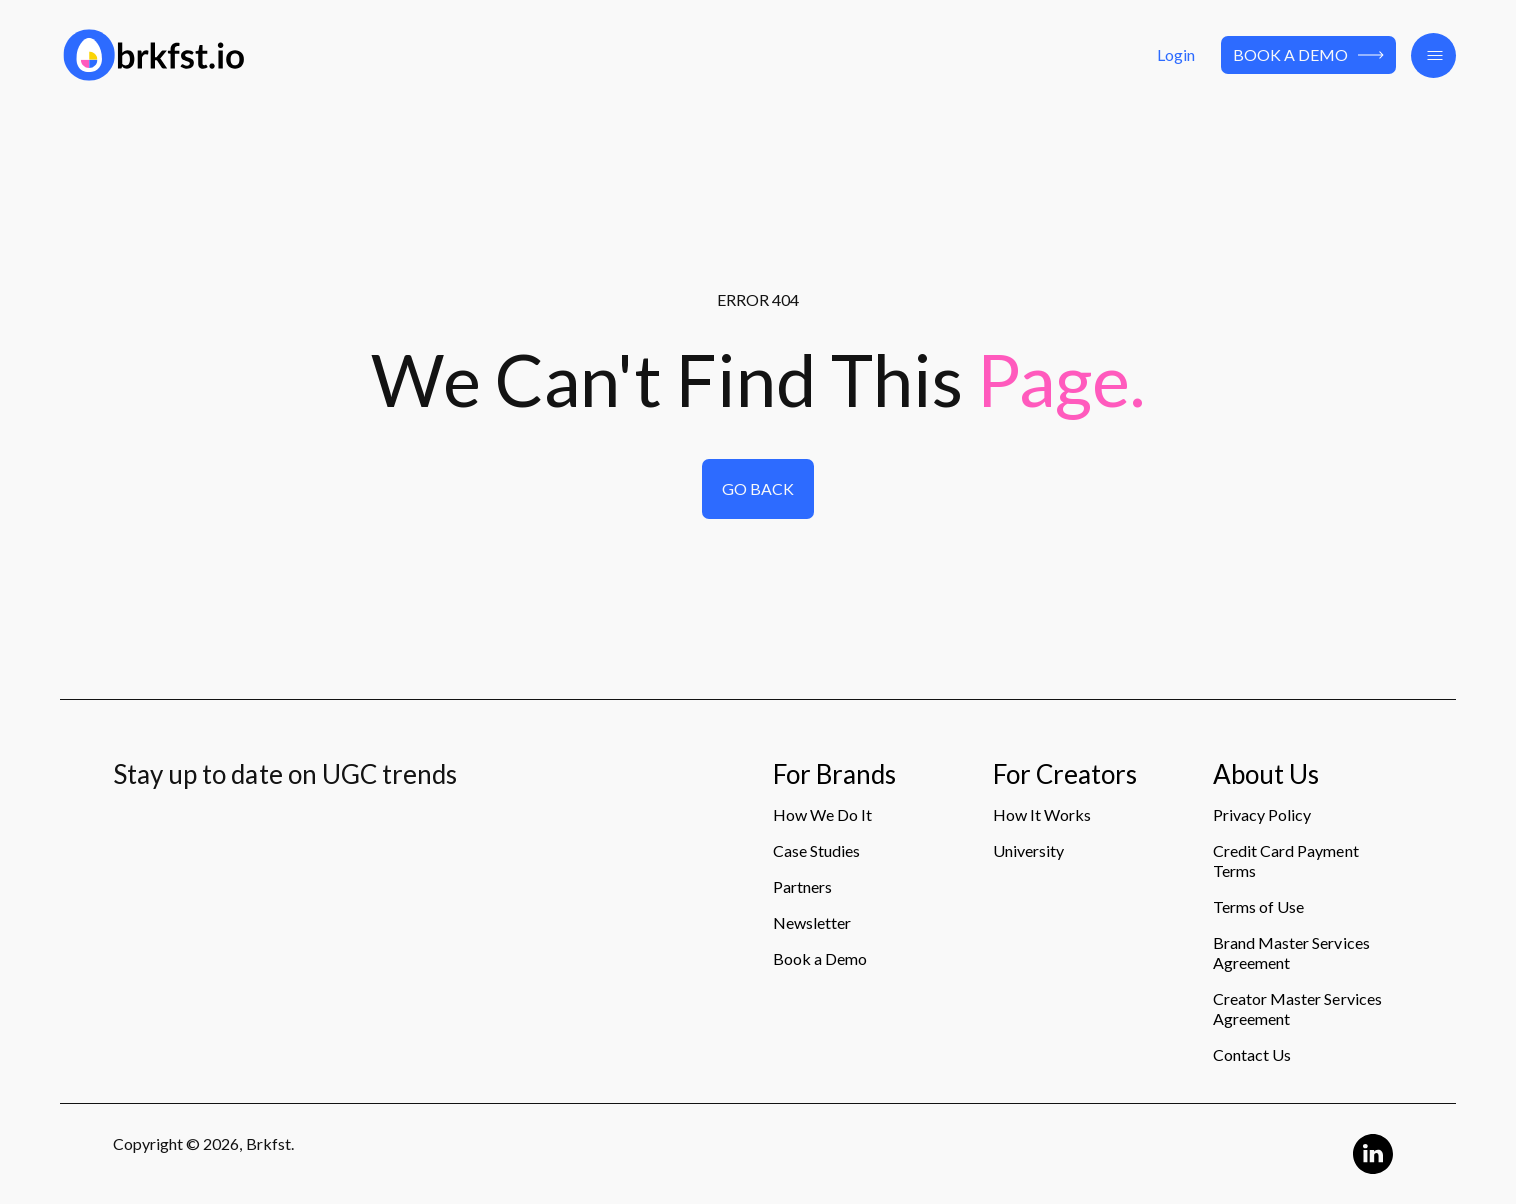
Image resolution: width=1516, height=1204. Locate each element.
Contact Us (1252, 1054)
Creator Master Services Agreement (1297, 1008)
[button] (1433, 55)
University (1028, 850)
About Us (1266, 775)
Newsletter (812, 922)
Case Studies (816, 850)
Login (1176, 54)
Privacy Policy (1262, 814)
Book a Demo (1308, 54)
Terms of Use (1258, 906)
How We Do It (822, 814)
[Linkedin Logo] (1373, 1154)
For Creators (1065, 775)
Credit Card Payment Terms (1286, 860)
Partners (802, 886)
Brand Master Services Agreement (1291, 952)
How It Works (1042, 814)
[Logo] (282, 55)
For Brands (834, 775)
